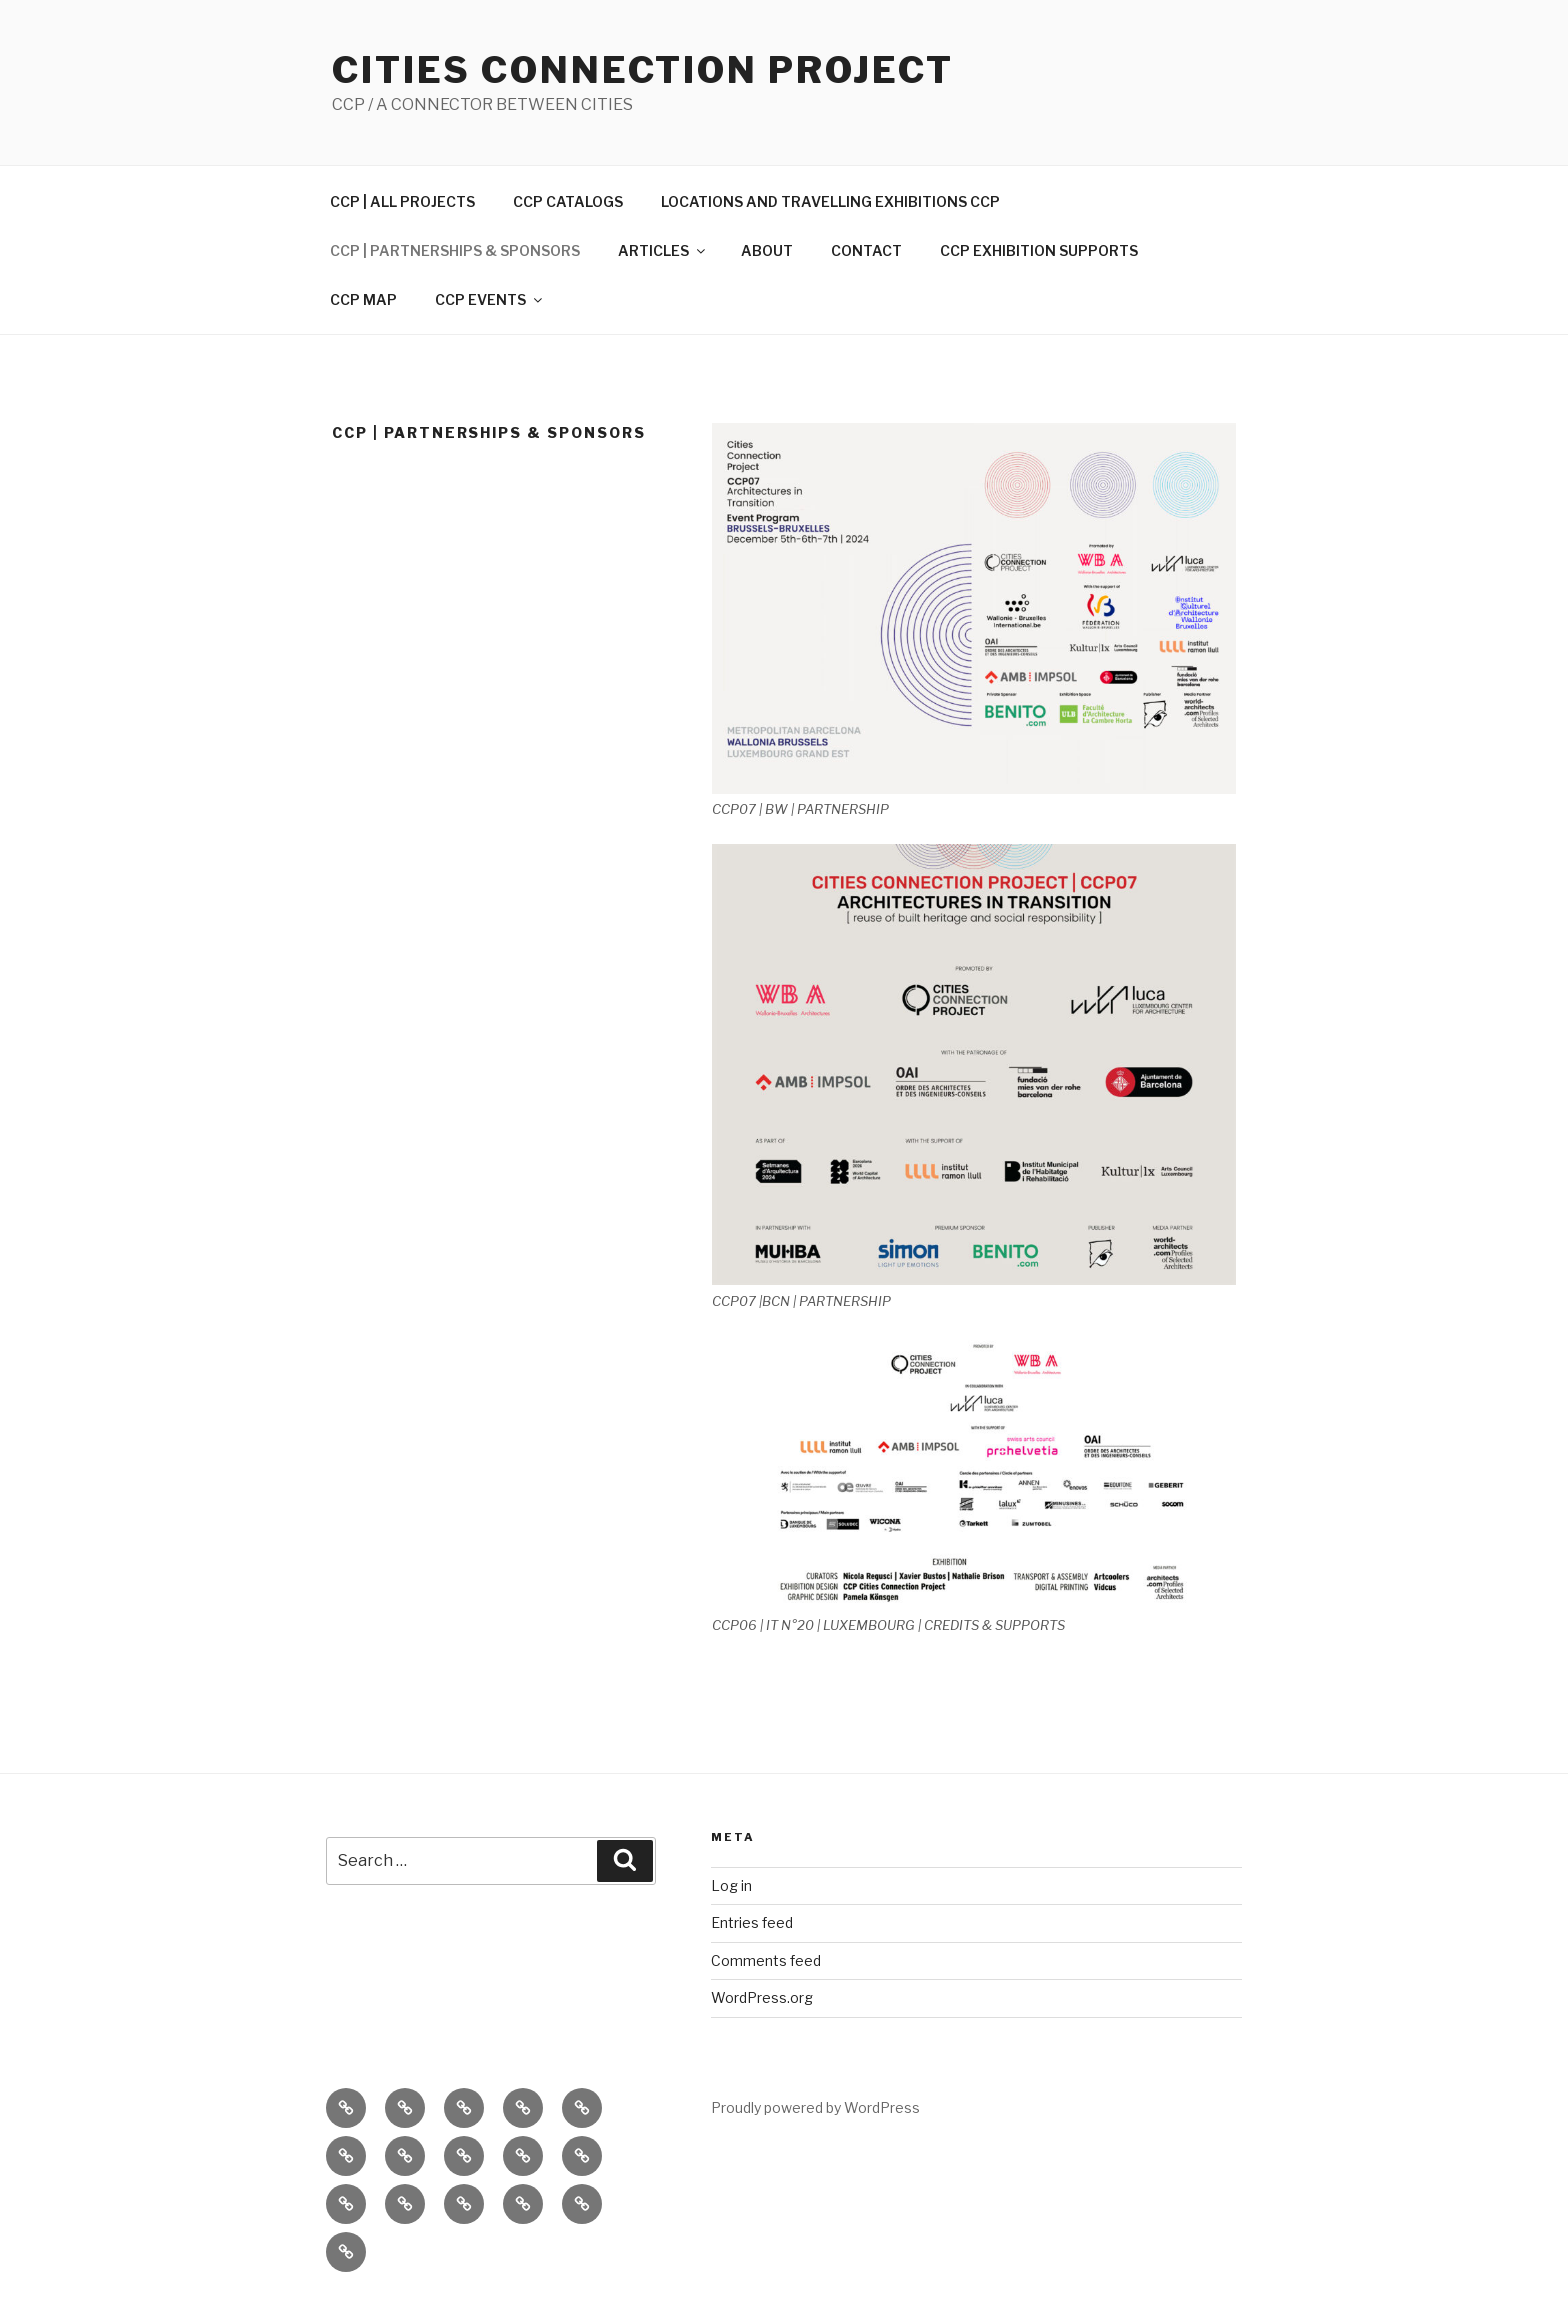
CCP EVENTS (490, 299)
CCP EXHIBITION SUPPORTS (1039, 250)
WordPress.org (762, 1997)
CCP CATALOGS (568, 201)
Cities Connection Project (643, 70)
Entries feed (752, 1922)
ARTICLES (663, 250)
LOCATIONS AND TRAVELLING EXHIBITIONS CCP (830, 201)
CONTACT (866, 250)
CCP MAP (363, 299)
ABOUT (767, 250)
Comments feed (766, 1960)
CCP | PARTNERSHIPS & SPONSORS (455, 250)
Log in (731, 1885)
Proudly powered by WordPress (815, 2107)
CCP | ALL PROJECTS (402, 201)
